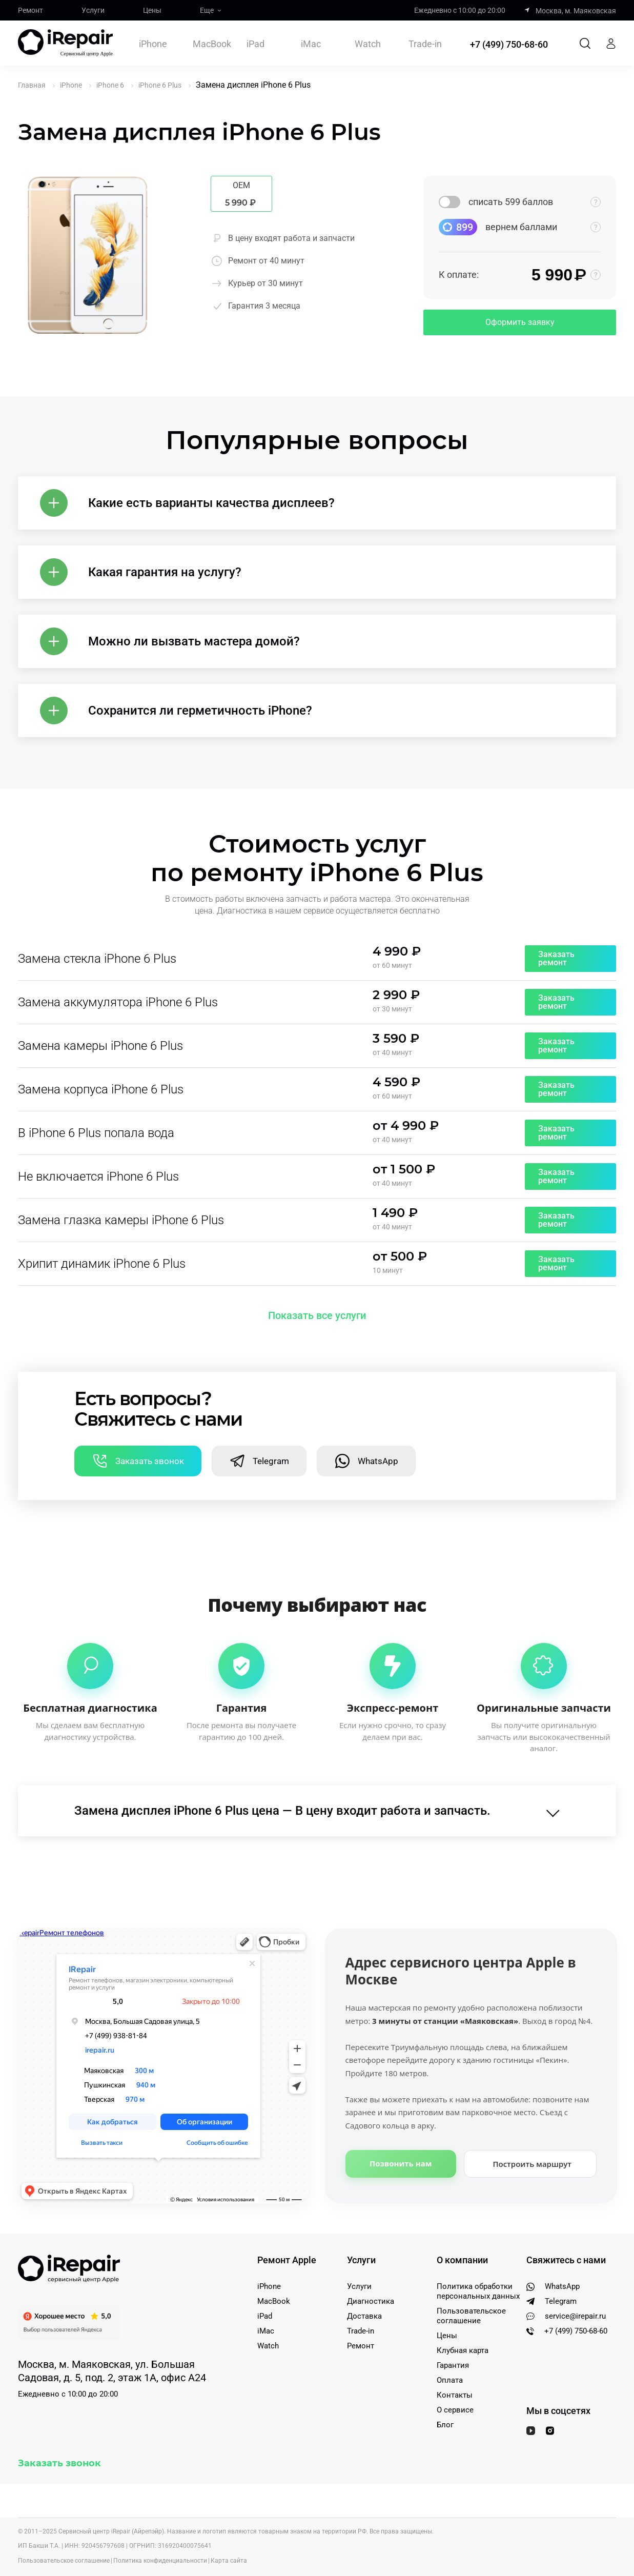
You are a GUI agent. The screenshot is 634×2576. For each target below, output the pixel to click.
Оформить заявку (520, 322)
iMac (311, 43)
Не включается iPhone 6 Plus (98, 1176)
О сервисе (455, 2410)
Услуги (93, 10)
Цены (152, 10)
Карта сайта (229, 2560)
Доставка (364, 2316)
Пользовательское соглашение (471, 2315)
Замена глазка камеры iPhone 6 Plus (121, 1220)
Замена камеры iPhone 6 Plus (100, 1046)
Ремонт (30, 10)
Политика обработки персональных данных (478, 2291)
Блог (445, 2424)
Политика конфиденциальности (160, 2560)
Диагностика (370, 2301)
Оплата (450, 2380)
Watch (368, 43)
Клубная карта (462, 2350)
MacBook (212, 43)
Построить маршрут (532, 2164)
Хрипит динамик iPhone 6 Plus (102, 1263)
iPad (255, 43)
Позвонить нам (401, 2163)
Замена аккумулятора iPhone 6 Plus (118, 1002)
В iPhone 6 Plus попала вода (96, 1133)
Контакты (455, 2395)
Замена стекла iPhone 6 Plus (97, 958)
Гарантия (453, 2365)
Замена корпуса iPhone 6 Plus (100, 1089)
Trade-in (425, 44)
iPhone (153, 43)
